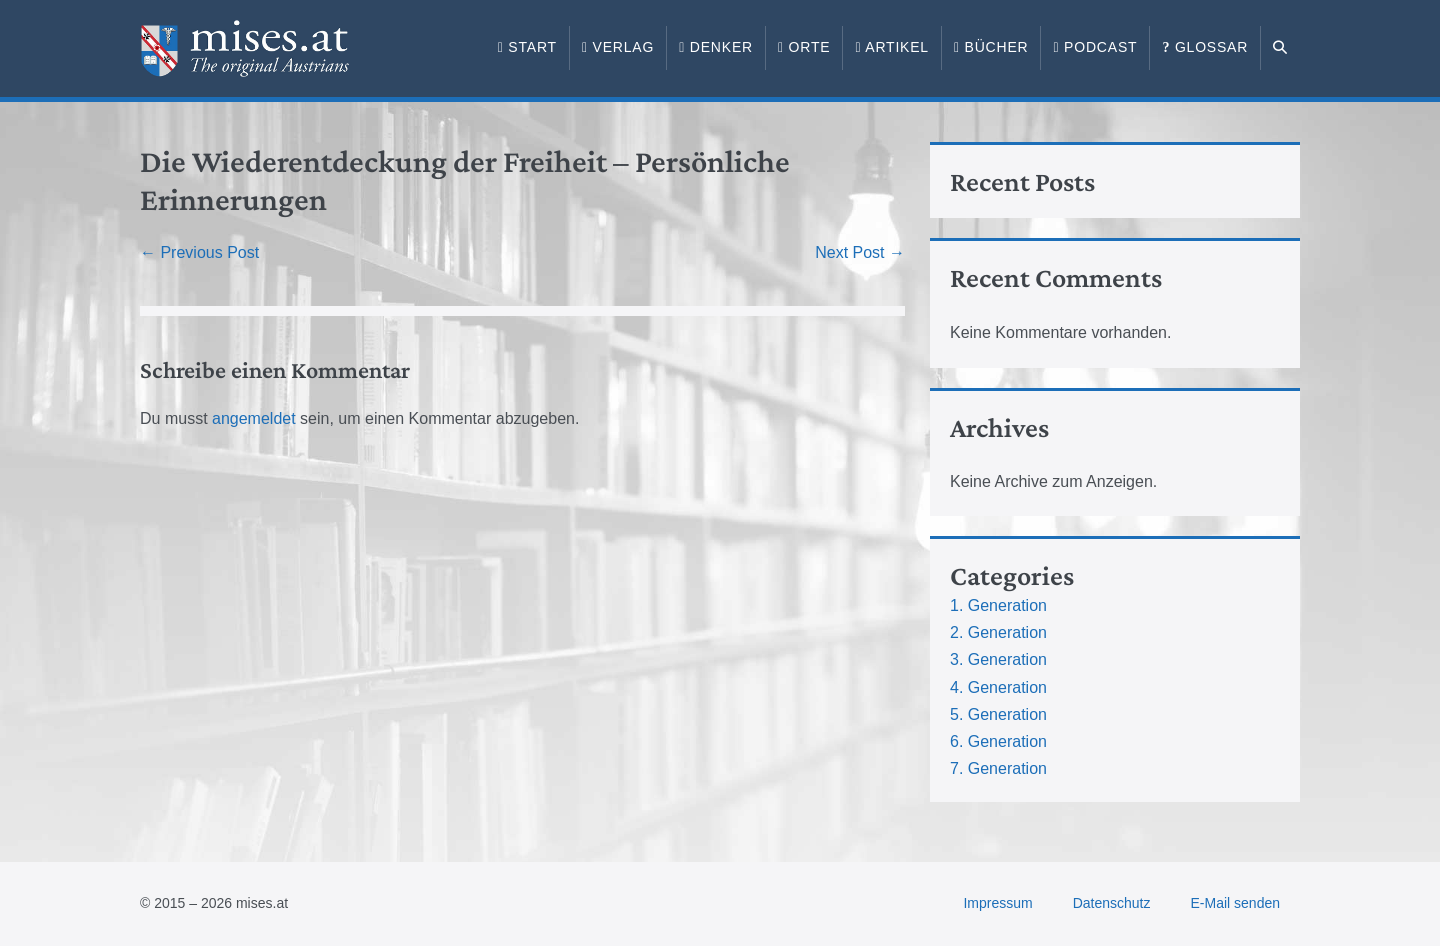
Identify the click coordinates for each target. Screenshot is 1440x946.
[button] (1280, 48)
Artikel (892, 47)
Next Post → (860, 252)
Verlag (618, 47)
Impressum (997, 903)
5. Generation (998, 714)
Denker (716, 47)
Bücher (991, 47)
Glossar (1205, 47)
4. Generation (998, 687)
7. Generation (998, 768)
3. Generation (998, 659)
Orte (804, 47)
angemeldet (254, 418)
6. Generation (998, 741)
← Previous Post (199, 252)
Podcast (1095, 47)
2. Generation (998, 632)
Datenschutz (1112, 903)
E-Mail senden (1236, 903)
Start (527, 47)
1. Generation (998, 605)
